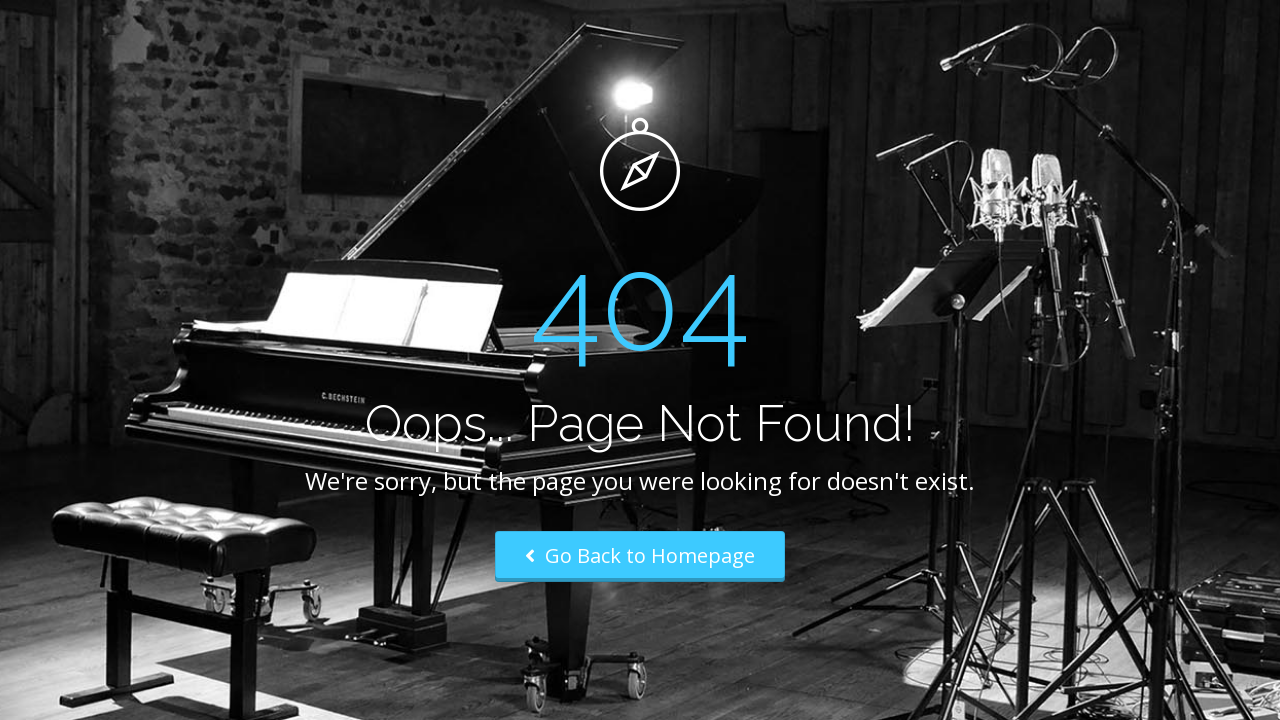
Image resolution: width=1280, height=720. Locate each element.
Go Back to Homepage (640, 555)
